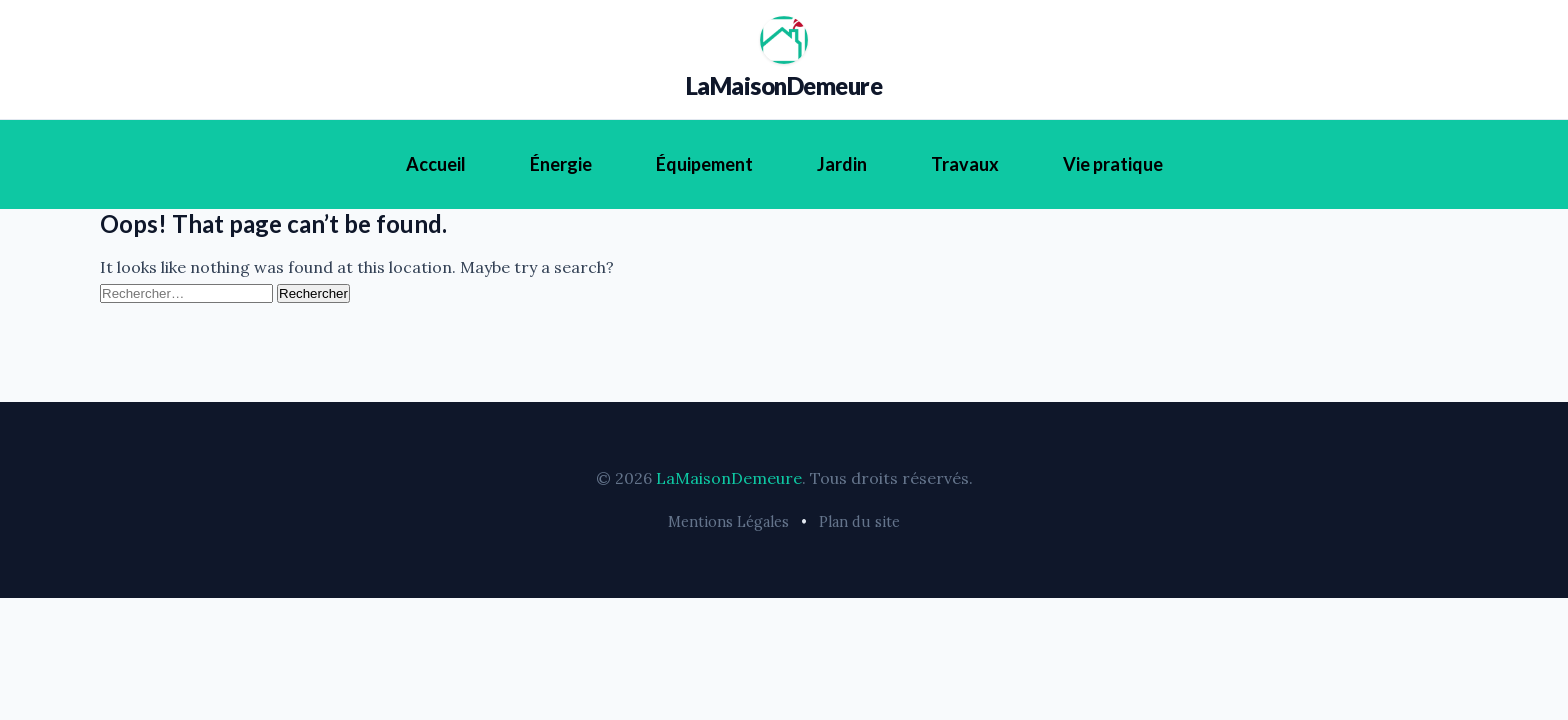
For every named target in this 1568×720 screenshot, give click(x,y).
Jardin (842, 164)
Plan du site (859, 522)
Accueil (436, 164)
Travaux (965, 164)
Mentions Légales (728, 522)
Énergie (561, 164)
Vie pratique (1113, 164)
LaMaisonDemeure (784, 85)
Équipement (704, 164)
